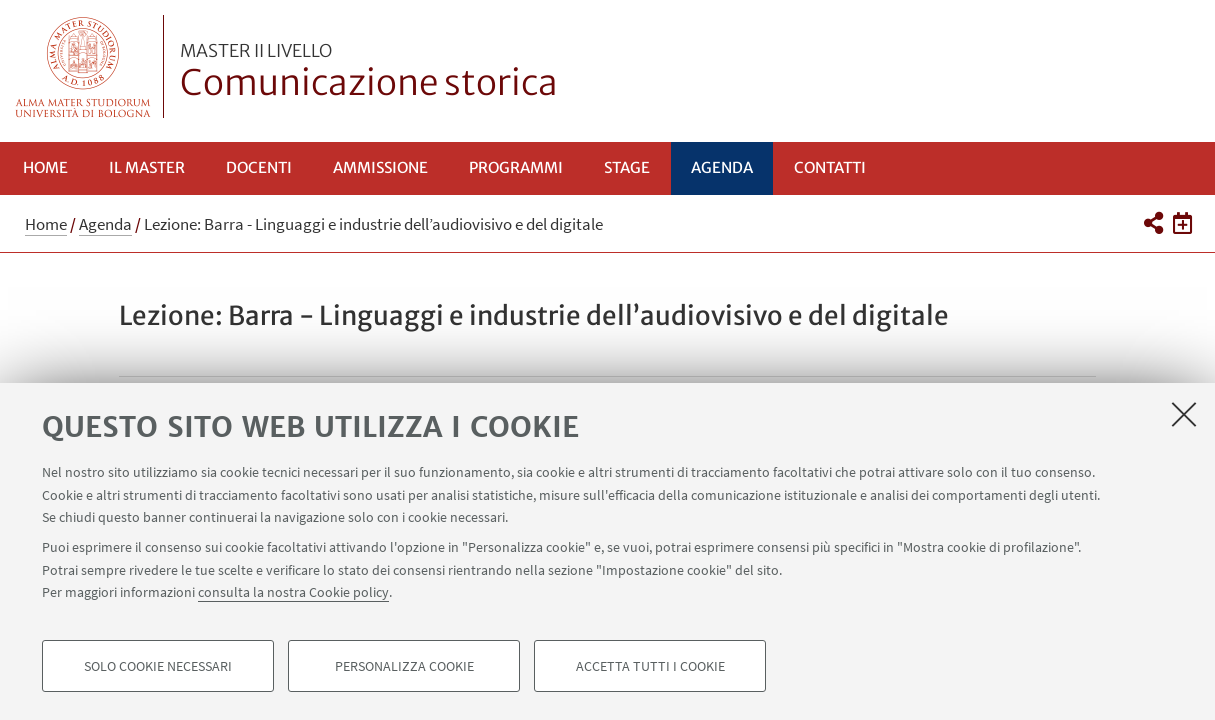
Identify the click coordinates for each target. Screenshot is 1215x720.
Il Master (147, 167)
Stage (627, 167)
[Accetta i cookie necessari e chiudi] (1184, 414)
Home (45, 167)
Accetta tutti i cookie (650, 666)
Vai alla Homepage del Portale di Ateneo (83, 66)
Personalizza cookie (404, 666)
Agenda (722, 167)
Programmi (516, 167)
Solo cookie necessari (158, 666)
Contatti (830, 167)
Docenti (259, 167)
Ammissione (380, 167)
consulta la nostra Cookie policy (293, 592)
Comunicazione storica (369, 73)
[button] (1153, 223)
